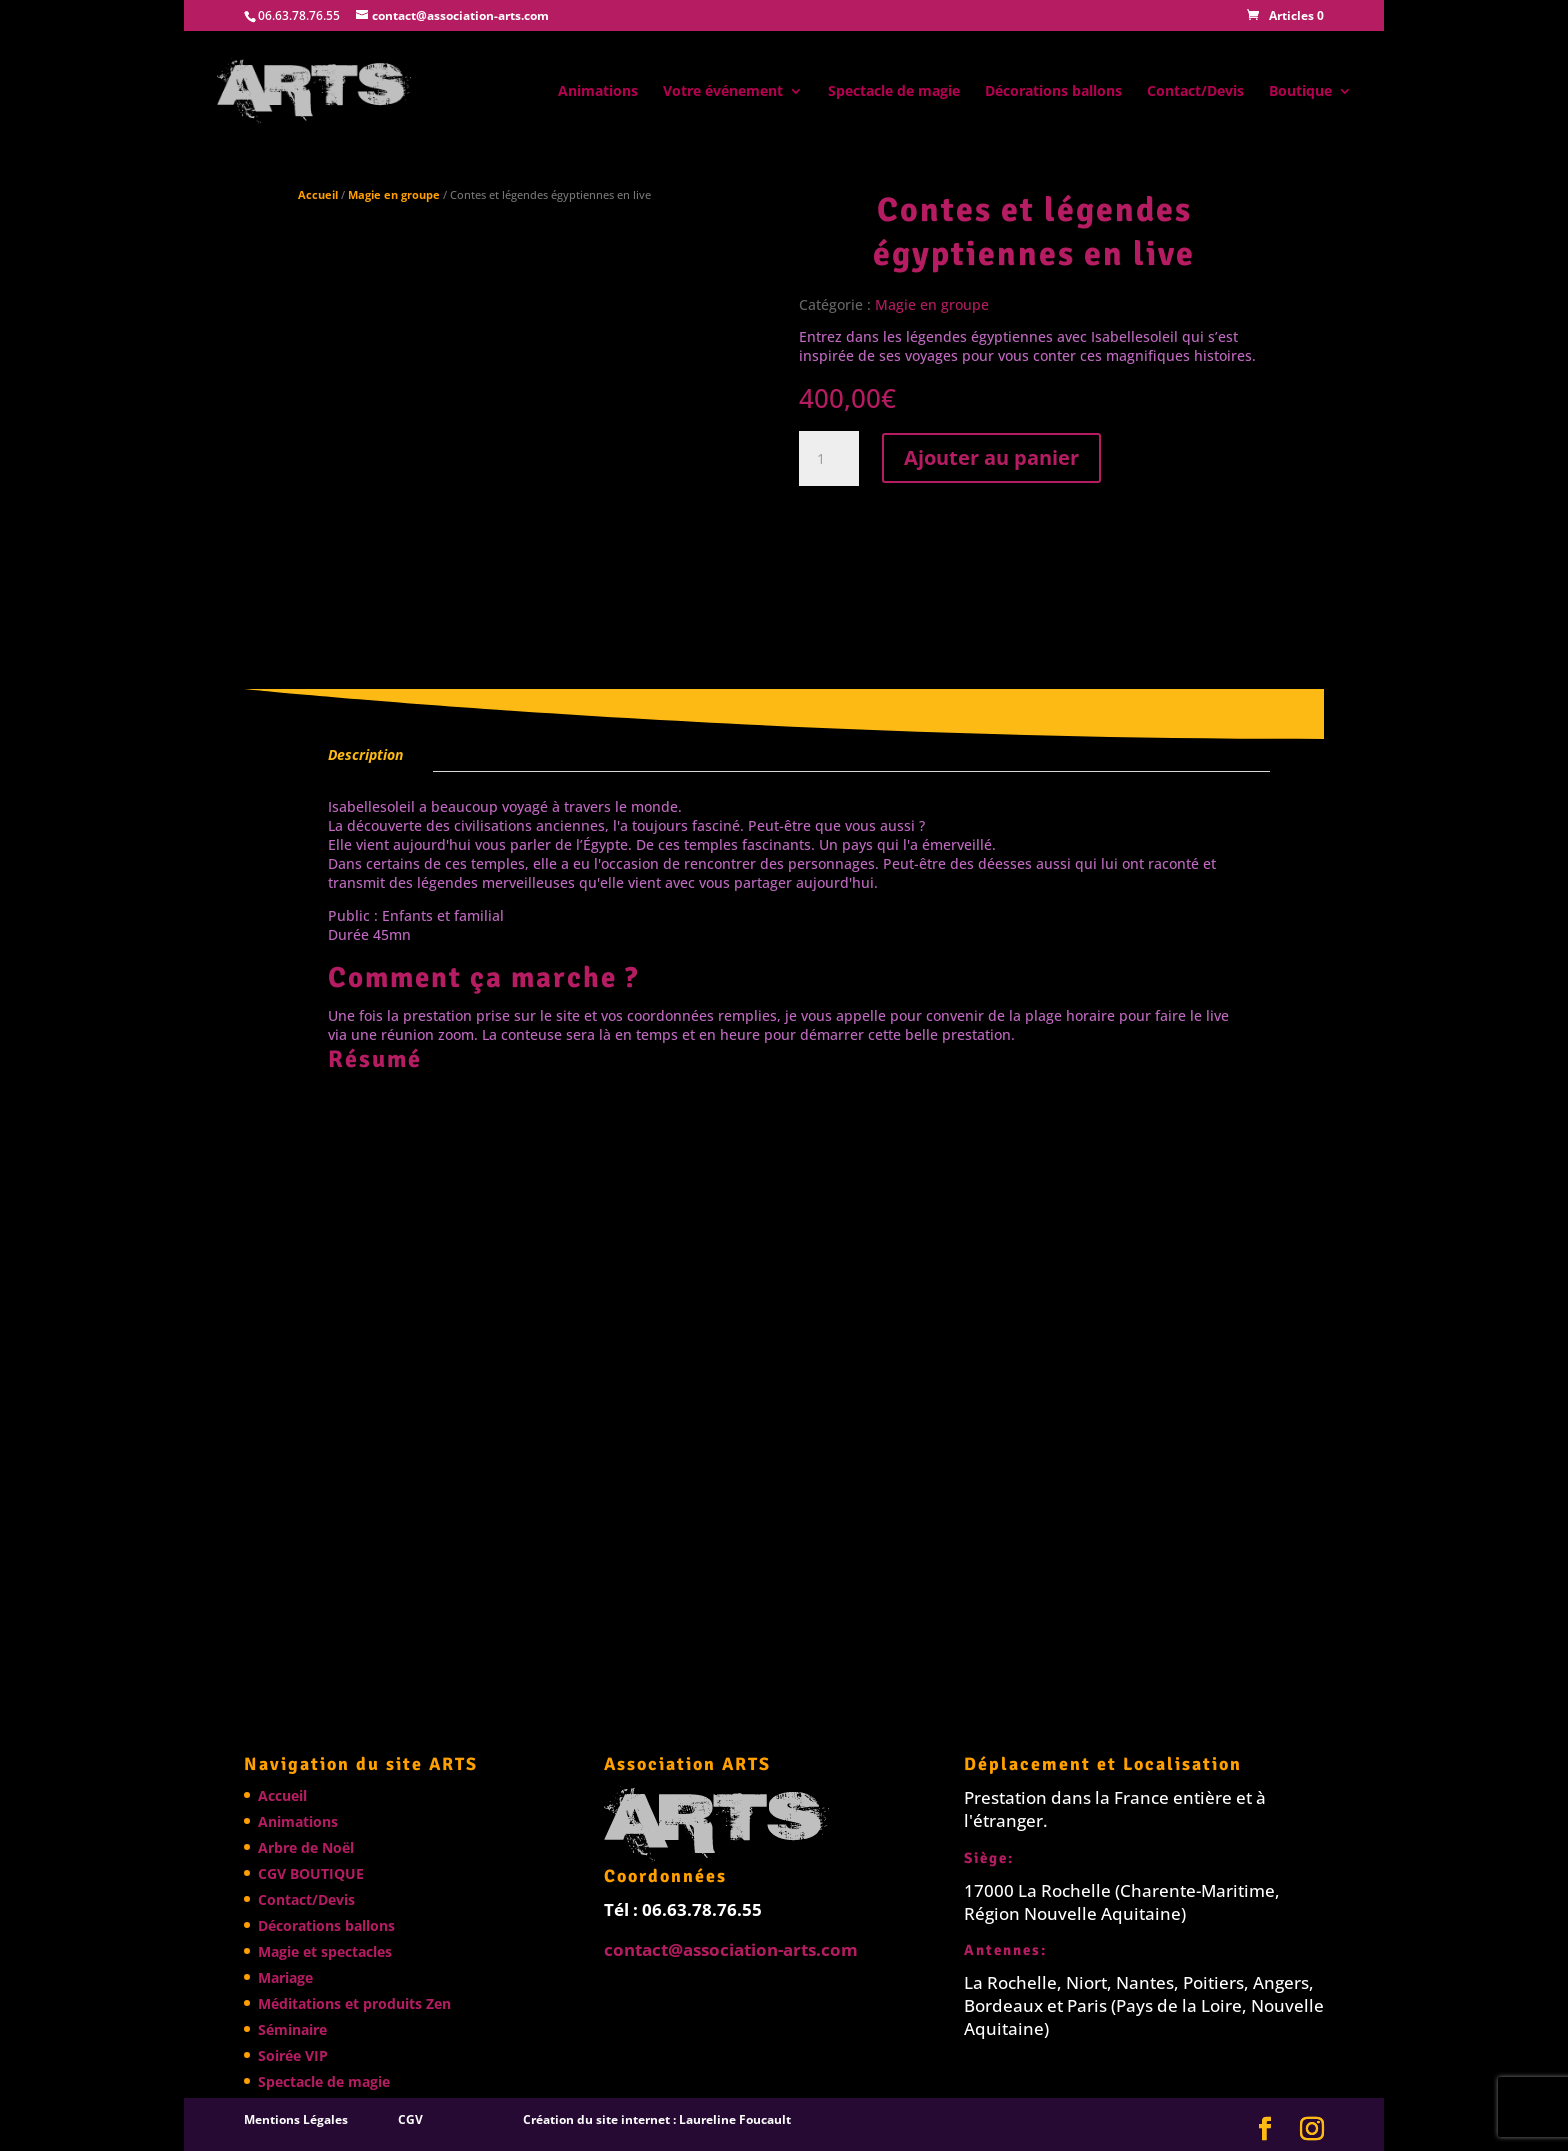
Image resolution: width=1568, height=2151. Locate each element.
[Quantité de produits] (829, 459)
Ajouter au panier (991, 457)
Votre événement (723, 92)
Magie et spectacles (325, 1951)
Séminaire (292, 2029)
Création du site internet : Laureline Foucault (657, 2119)
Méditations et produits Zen (354, 2003)
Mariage (285, 1977)
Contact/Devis (1195, 92)
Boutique (1300, 92)
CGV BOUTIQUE (311, 1873)
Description (365, 754)
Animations (598, 92)
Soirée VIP (293, 2055)
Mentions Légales (296, 2119)
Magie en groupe (394, 194)
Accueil (318, 194)
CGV (410, 2119)
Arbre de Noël (306, 1847)
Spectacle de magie (894, 92)
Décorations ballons (1053, 92)
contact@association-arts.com (731, 1949)
